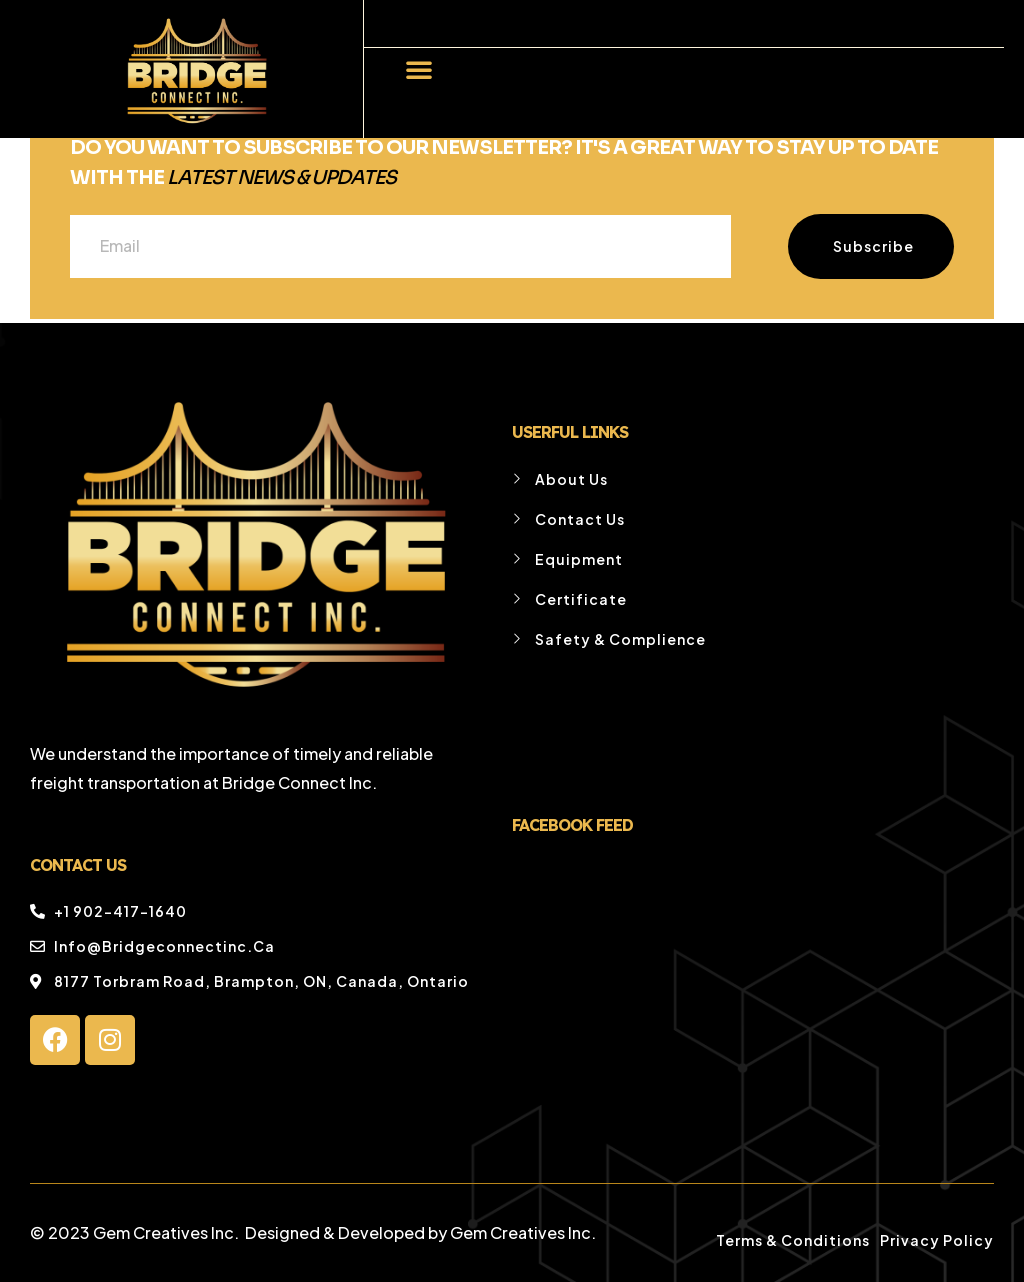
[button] (419, 69)
